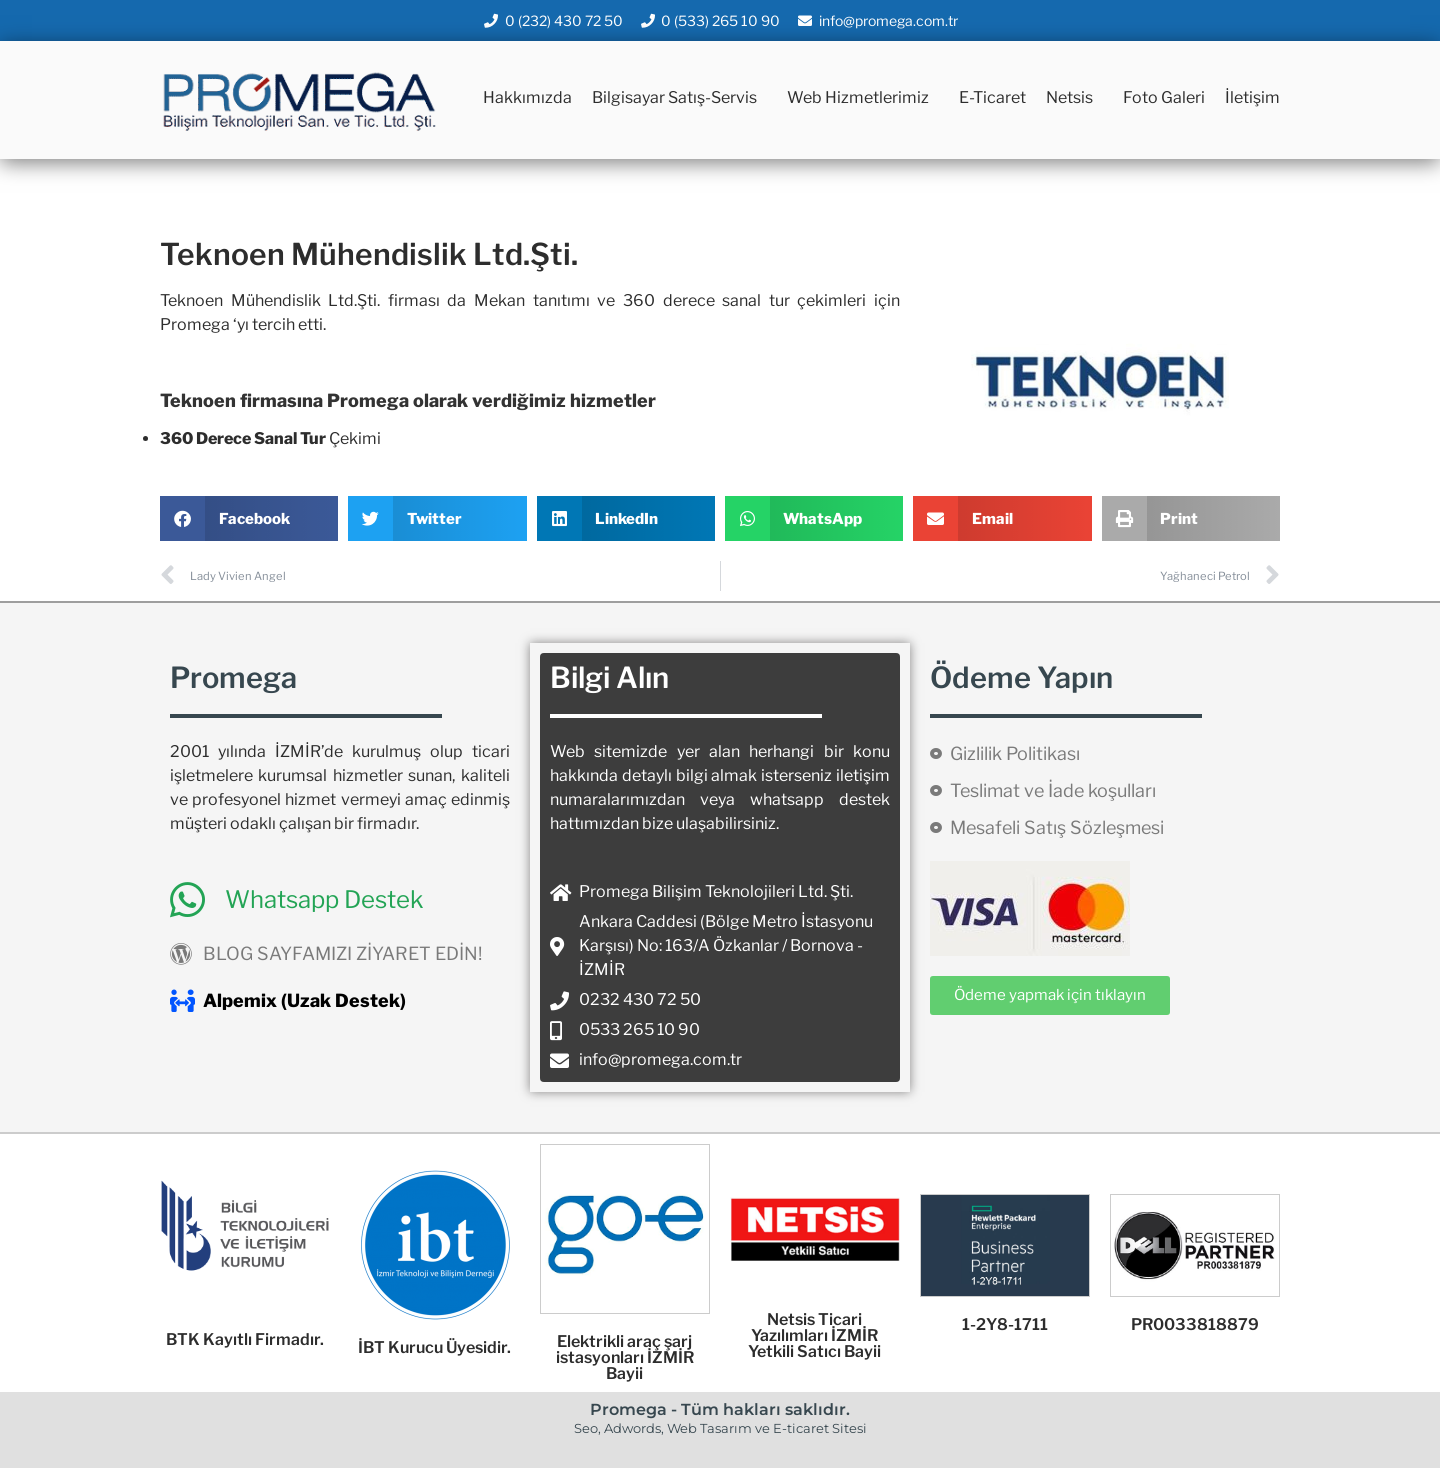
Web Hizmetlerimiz (863, 98)
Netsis (1074, 98)
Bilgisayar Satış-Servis (679, 98)
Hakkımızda (527, 97)
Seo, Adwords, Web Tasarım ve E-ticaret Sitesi (720, 1428)
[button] (249, 518)
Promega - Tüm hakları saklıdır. (720, 1409)
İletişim (1252, 97)
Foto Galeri (1164, 97)
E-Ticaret (992, 97)
